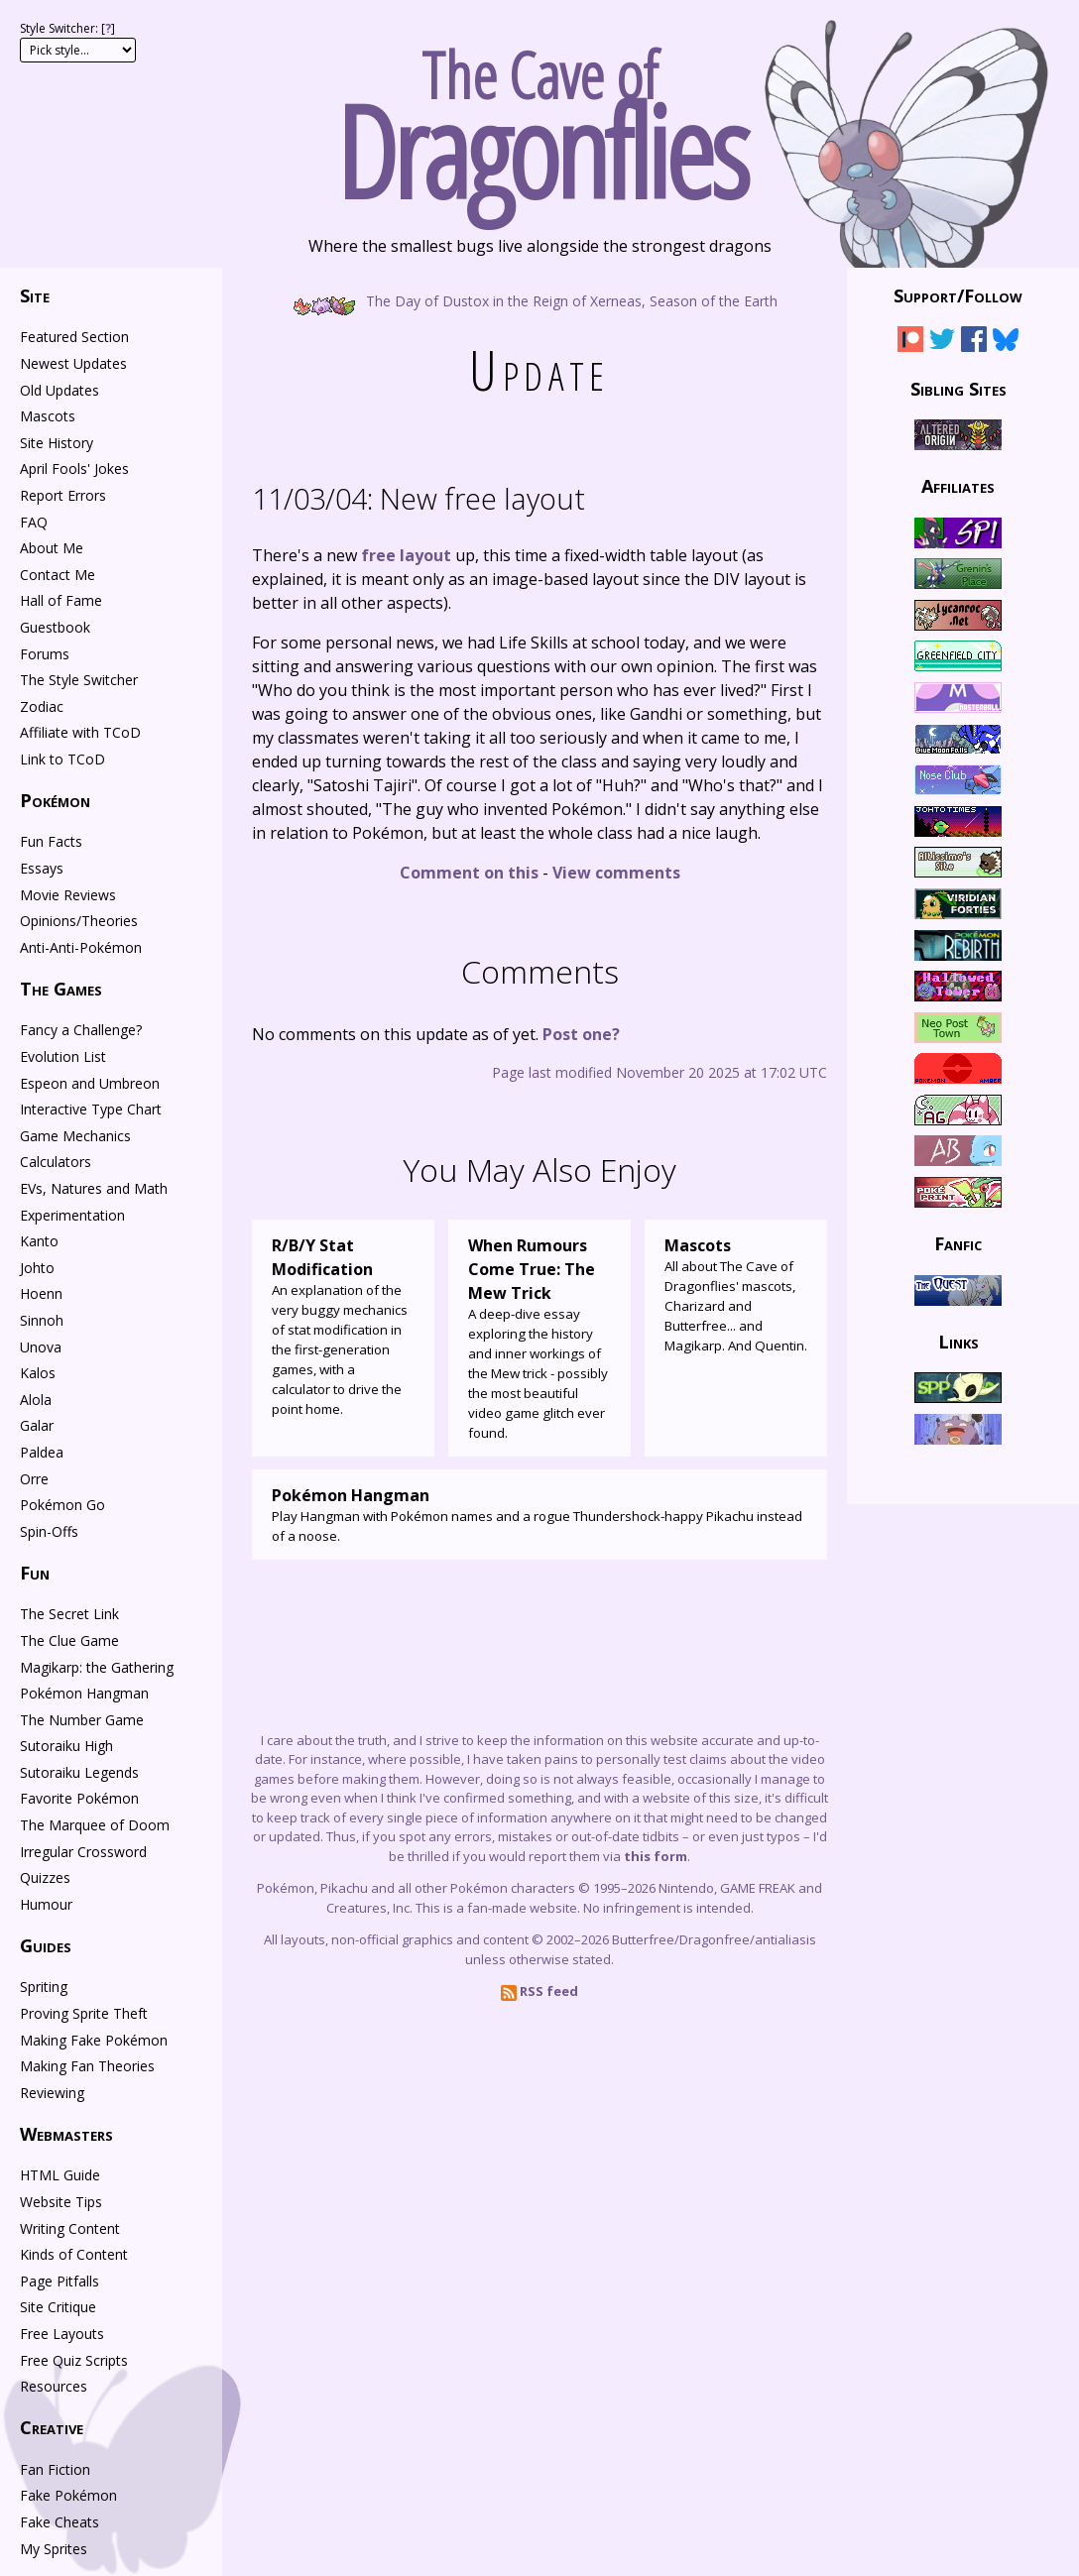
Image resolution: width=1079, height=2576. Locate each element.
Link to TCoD (62, 759)
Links (958, 1340)
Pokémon (55, 800)
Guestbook (55, 627)
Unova (40, 1347)
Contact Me (57, 574)
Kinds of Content (74, 2254)
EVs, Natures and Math (94, 1188)
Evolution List (63, 1056)
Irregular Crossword (83, 1851)
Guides (45, 1945)
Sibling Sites (958, 388)
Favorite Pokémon (79, 1798)
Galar (37, 1425)
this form (655, 1856)
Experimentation (72, 1215)
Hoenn (41, 1293)
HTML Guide (60, 2175)
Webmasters (66, 2134)
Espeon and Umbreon (90, 1083)
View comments (616, 872)
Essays (41, 868)
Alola (36, 1399)
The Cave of (539, 117)
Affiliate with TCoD (80, 732)
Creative (51, 2427)
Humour (46, 1904)
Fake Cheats (59, 2522)
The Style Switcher (79, 679)
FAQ (34, 522)
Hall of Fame (61, 600)
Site (35, 295)
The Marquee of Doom (95, 1824)
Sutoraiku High (66, 1745)
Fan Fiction (55, 2469)
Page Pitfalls (59, 2281)
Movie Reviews (68, 894)
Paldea (41, 1452)
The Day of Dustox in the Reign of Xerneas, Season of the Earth (540, 300)
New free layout (418, 498)
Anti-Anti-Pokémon (81, 947)
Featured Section (74, 336)
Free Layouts (62, 2333)
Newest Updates (73, 363)
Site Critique (58, 2306)
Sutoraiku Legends (79, 1772)
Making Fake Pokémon (94, 2040)
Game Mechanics (75, 1135)
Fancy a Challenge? (81, 1029)
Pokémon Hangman (84, 1693)
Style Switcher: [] (67, 28)
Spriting (43, 1986)
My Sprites (53, 2548)
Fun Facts (51, 841)
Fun (35, 1572)
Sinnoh (41, 1320)
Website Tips (61, 2201)
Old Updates (59, 390)
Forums (44, 653)
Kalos (38, 1372)
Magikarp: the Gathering (97, 1667)
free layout (406, 555)
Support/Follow (958, 295)
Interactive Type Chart (91, 1109)
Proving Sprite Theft (84, 2013)
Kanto (39, 1240)
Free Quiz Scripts (74, 2360)
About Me (51, 547)
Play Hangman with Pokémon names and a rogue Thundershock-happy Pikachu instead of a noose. (539, 1514)
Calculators (55, 1161)
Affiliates (958, 486)
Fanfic (958, 1243)
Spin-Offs (49, 1531)
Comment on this (469, 872)
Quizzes (45, 1877)
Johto (37, 1267)
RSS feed (539, 1991)
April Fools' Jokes (74, 468)
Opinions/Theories (79, 920)
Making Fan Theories (87, 2065)
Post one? (581, 1034)
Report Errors (63, 495)
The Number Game (82, 1719)
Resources (53, 2386)
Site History (56, 442)
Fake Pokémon (68, 2495)
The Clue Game (69, 1640)
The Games (61, 988)
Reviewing (52, 2092)
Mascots (47, 416)
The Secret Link (69, 1613)
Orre (34, 1478)
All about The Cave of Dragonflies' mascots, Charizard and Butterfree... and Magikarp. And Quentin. (735, 1293)
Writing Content (70, 2228)
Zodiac (41, 706)
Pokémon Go (62, 1504)
